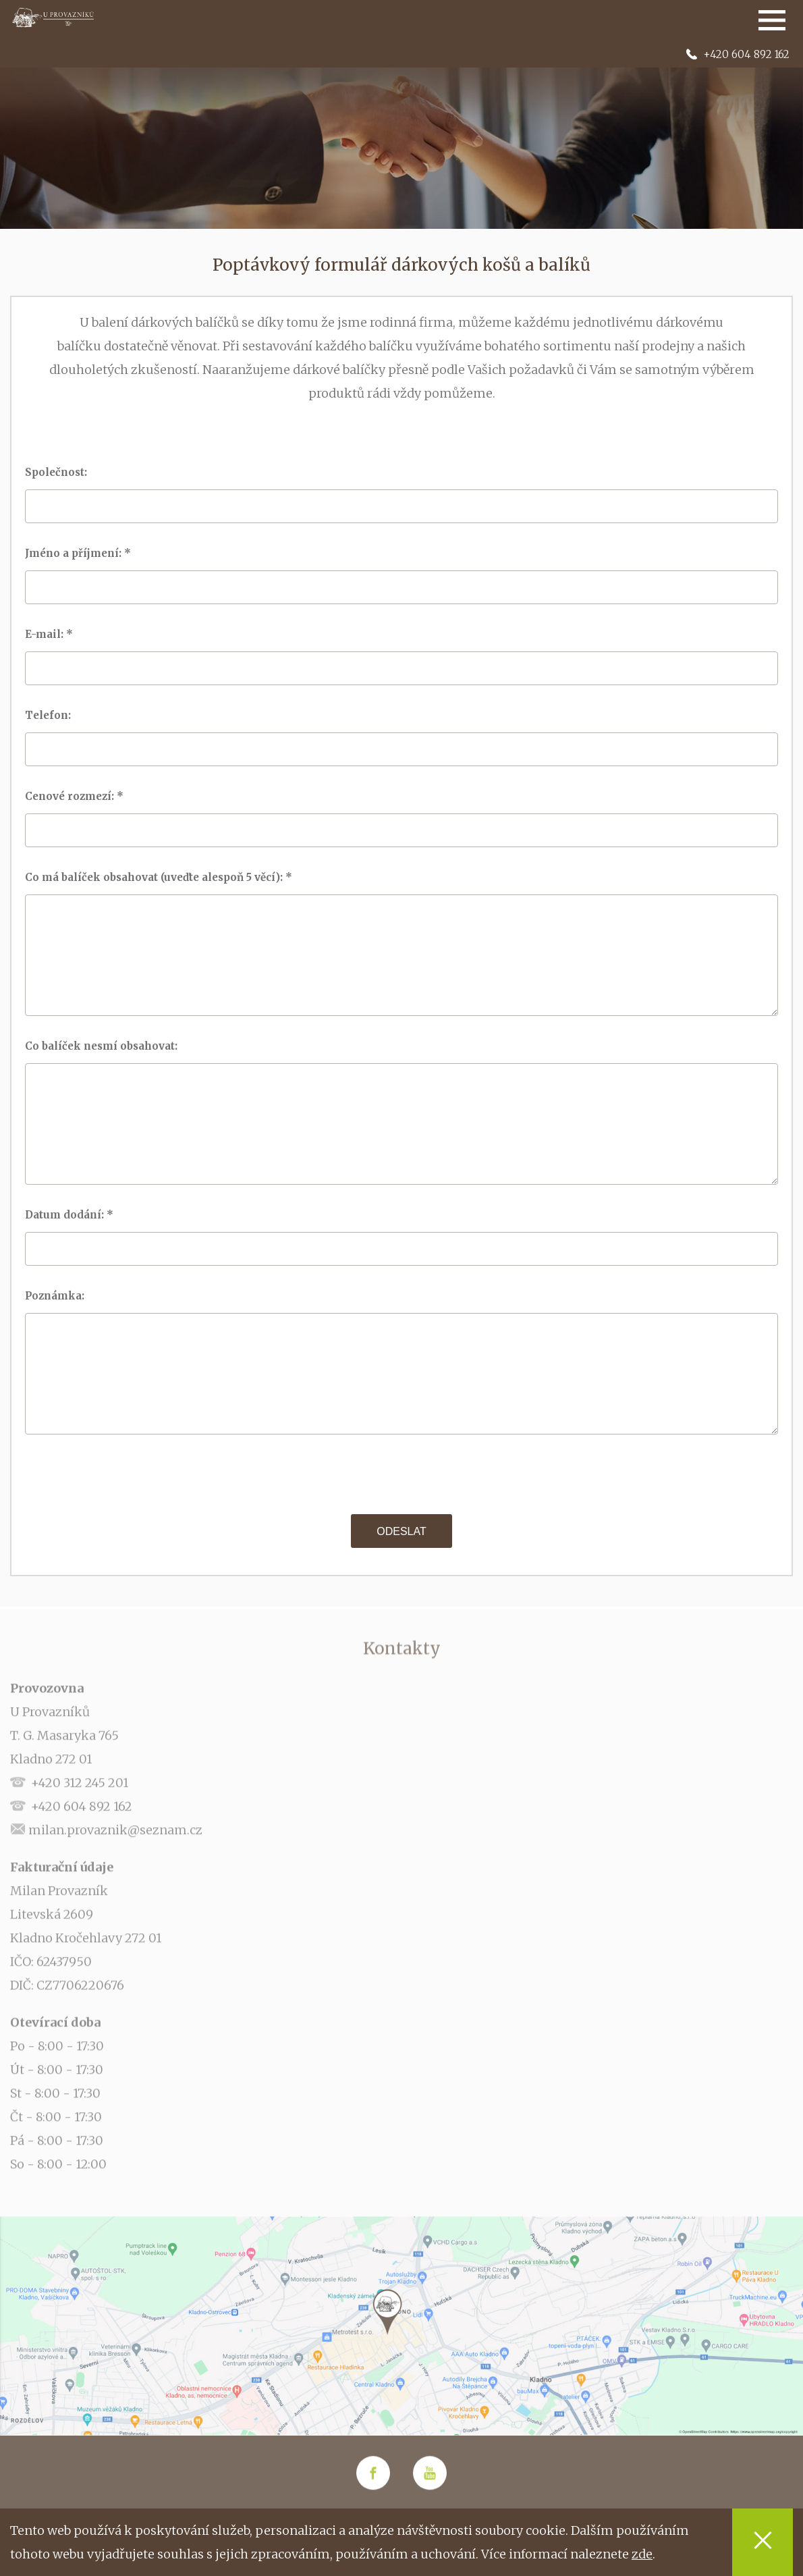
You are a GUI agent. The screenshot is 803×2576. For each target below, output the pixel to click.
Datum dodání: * (70, 1214)
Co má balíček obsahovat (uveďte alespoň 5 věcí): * (160, 877)
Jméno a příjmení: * (79, 553)
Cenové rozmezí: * (75, 796)
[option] (401, 135)
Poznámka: (58, 1295)
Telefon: (52, 715)
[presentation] (401, 1474)
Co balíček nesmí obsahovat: (105, 1046)
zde (642, 2554)
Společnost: (60, 472)
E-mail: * (50, 634)
